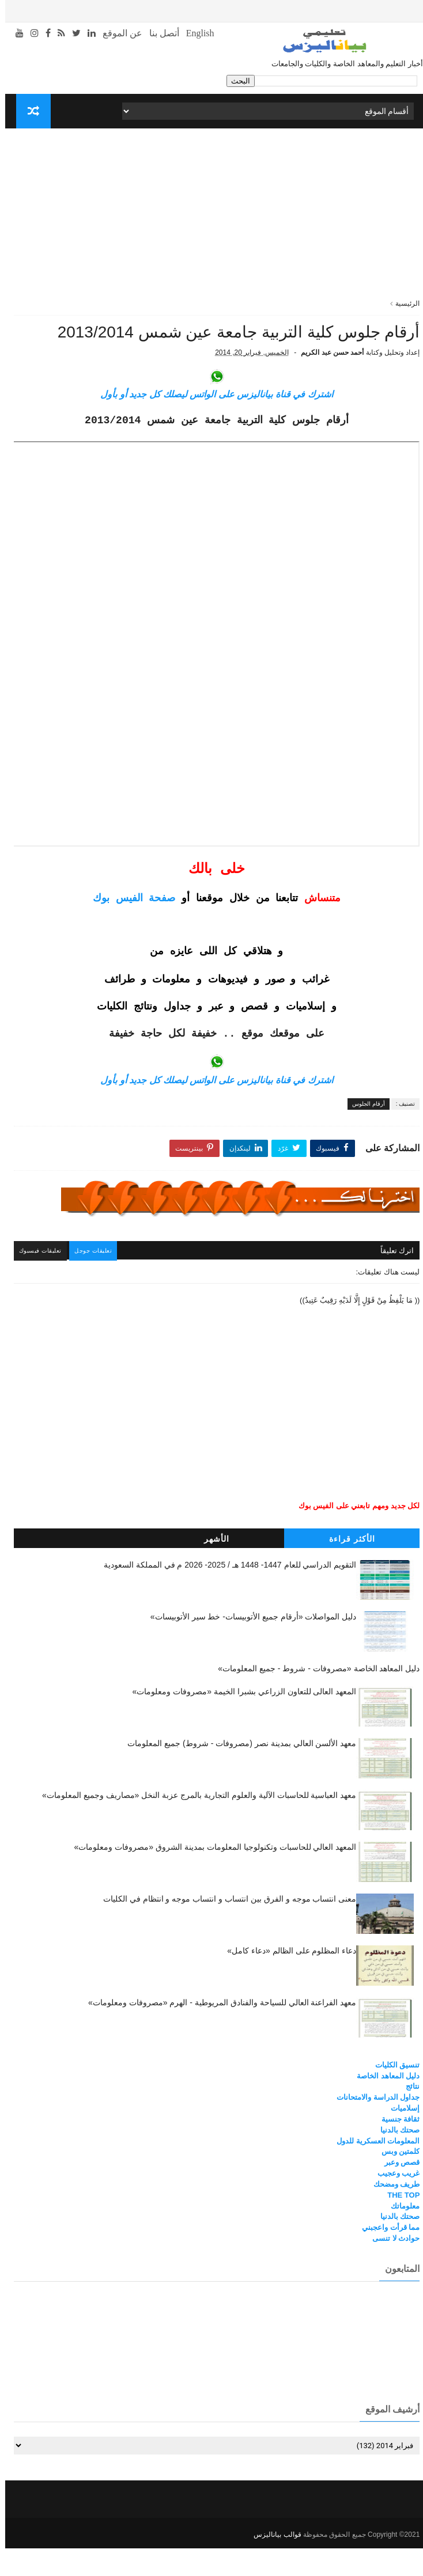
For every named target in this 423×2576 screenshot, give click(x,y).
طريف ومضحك (391, 2213)
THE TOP (398, 2224)
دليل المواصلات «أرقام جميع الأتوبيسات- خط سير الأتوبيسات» (248, 1646)
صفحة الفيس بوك (129, 929)
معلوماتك (400, 2235)
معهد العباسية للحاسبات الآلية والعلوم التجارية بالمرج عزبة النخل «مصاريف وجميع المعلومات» (194, 1824)
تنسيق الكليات (392, 2094)
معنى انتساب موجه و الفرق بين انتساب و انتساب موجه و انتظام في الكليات (225, 1928)
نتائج (407, 2115)
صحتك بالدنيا (395, 2159)
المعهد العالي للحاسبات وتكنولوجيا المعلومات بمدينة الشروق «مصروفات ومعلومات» (210, 1876)
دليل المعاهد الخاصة (383, 2104)
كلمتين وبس (395, 2180)
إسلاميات (400, 2137)
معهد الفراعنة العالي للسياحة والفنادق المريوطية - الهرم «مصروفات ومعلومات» (217, 2031)
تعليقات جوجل (92, 1281)
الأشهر (211, 1568)
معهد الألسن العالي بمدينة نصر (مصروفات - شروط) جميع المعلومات (236, 1772)
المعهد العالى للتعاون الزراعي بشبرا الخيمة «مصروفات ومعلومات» (239, 1720)
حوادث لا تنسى (390, 2267)
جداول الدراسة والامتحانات (372, 2126)
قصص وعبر (397, 2191)
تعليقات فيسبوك (37, 1281)
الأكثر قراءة (347, 1568)
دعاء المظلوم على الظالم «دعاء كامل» (286, 1980)
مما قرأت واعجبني (385, 2256)
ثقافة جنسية (395, 2148)
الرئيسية (402, 303)
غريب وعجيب (393, 2202)
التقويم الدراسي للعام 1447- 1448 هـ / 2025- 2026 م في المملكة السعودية (225, 1594)
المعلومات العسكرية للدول (372, 2170)
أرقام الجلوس (363, 1135)
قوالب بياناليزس (272, 2562)
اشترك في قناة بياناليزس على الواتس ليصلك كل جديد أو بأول (211, 425)
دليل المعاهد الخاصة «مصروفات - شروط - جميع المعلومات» (313, 1697)
